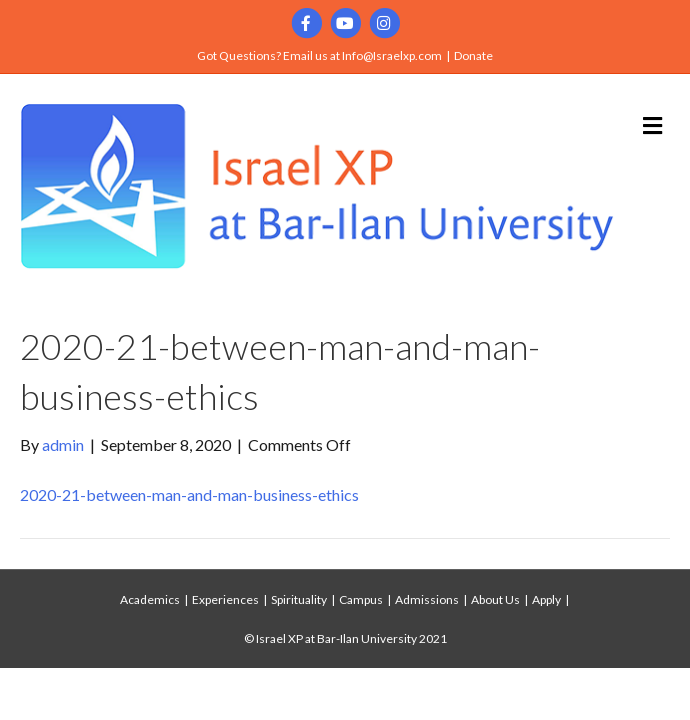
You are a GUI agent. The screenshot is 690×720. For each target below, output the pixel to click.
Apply (546, 599)
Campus (361, 599)
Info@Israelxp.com (392, 55)
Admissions (427, 599)
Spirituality (299, 599)
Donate (473, 55)
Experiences (225, 599)
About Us (495, 599)
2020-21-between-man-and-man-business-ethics (189, 494)
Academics (150, 599)
